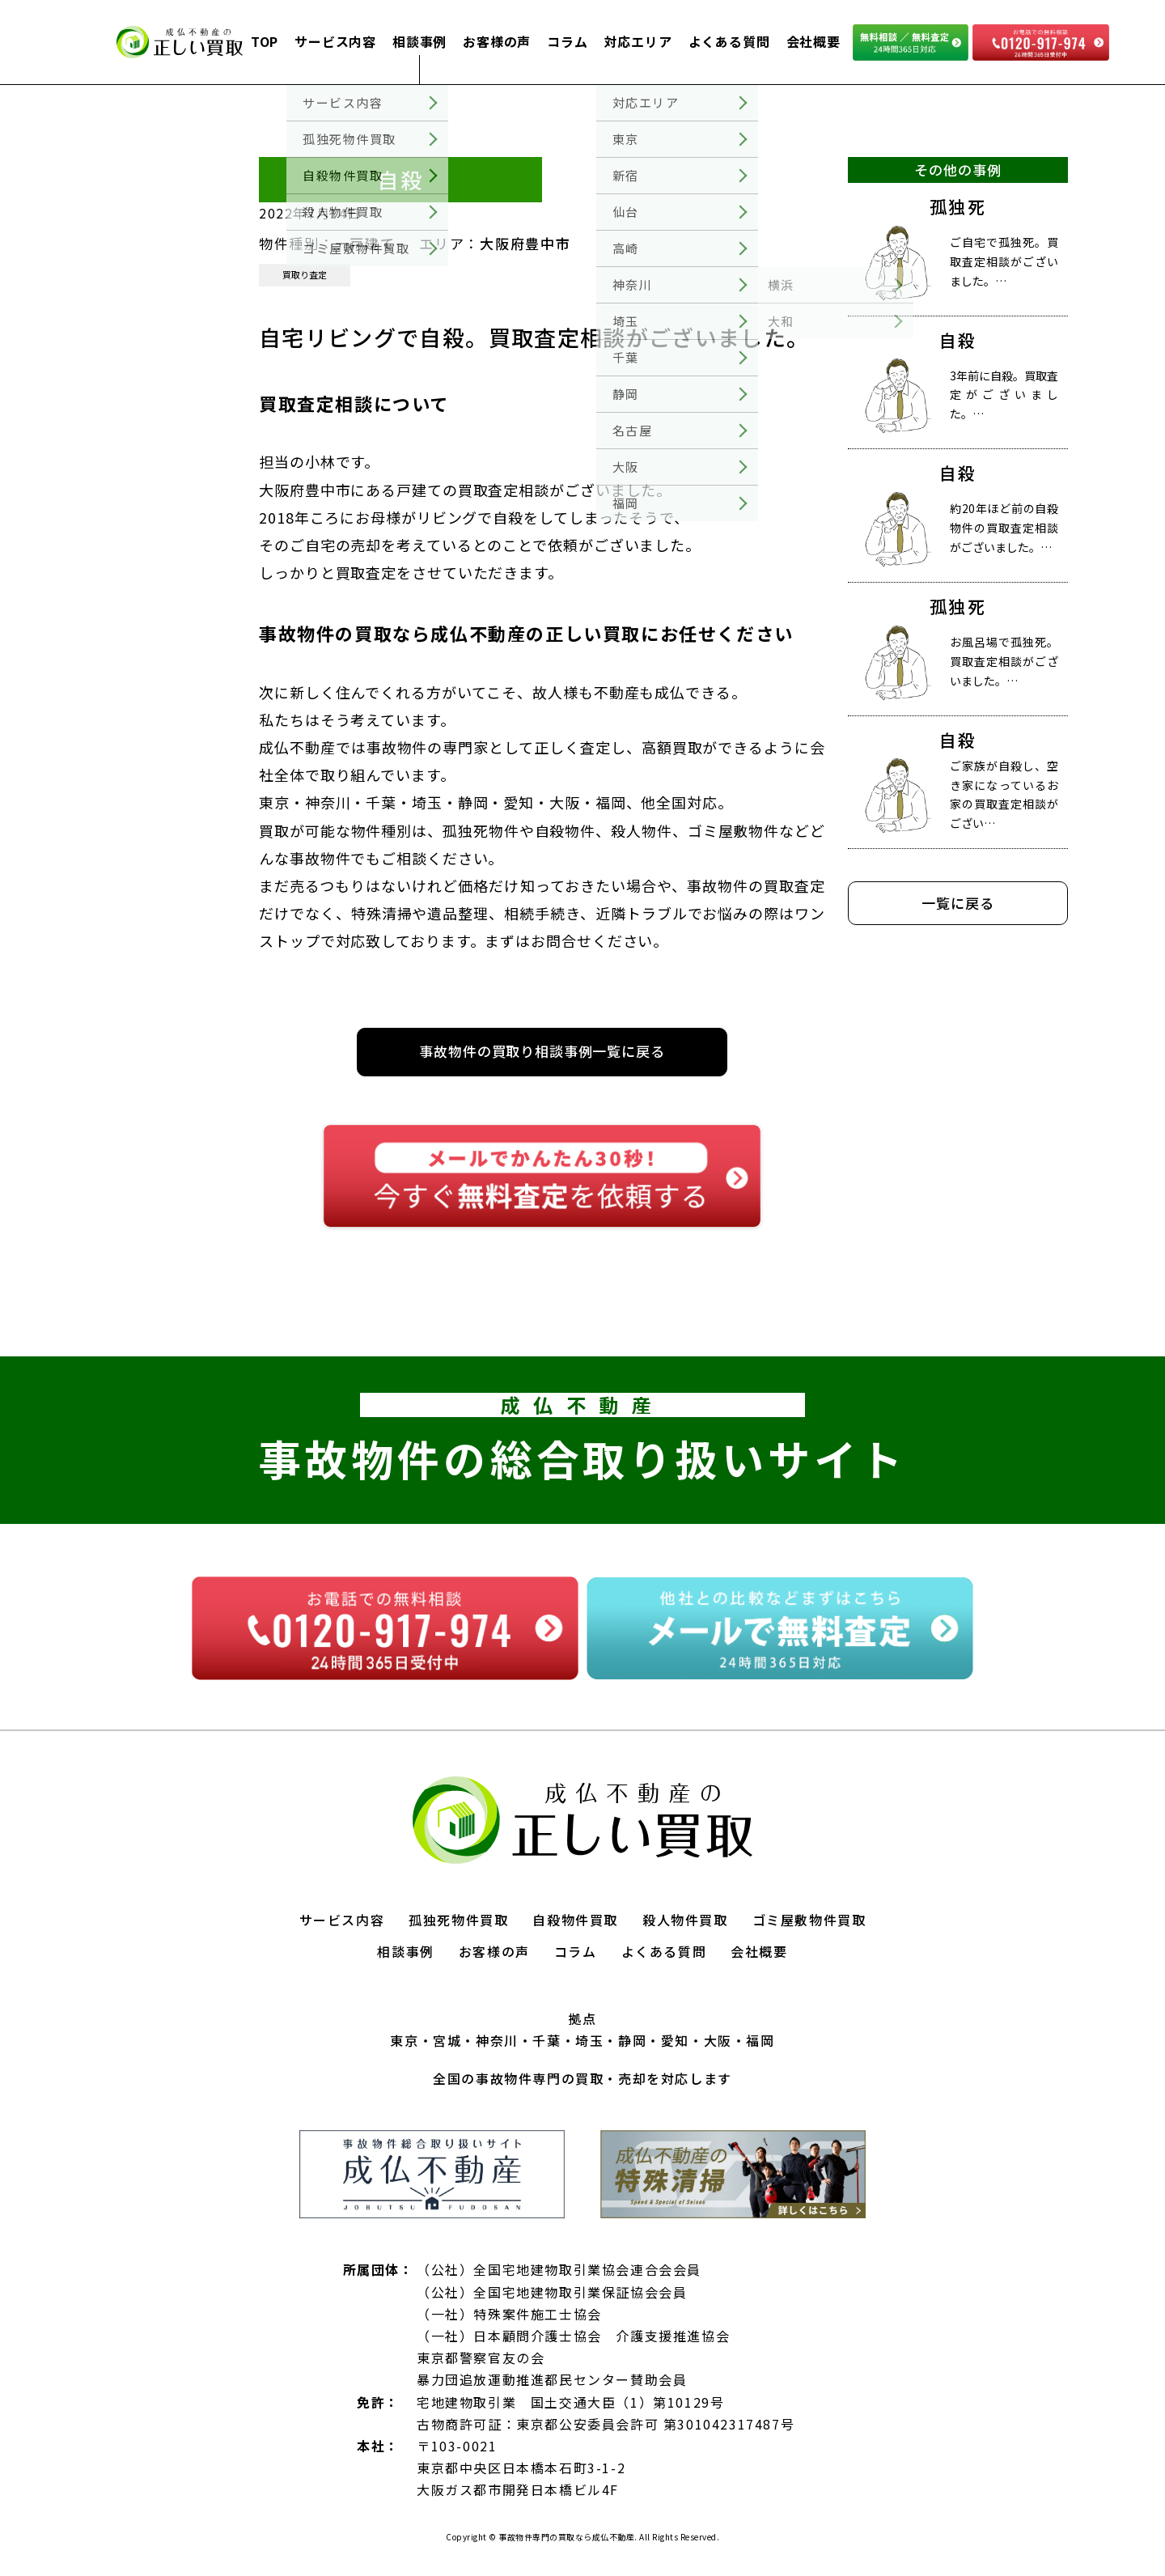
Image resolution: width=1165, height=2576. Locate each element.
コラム (567, 41)
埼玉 (589, 2040)
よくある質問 (729, 41)
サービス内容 (335, 41)
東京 (404, 2040)
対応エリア (638, 41)
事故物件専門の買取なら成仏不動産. (567, 2537)
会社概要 (813, 41)
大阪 (718, 2040)
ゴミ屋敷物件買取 (809, 1919)
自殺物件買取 (575, 1919)
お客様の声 (497, 41)
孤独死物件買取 (458, 1919)
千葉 (546, 2040)
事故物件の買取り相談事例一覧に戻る (541, 1051)
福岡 (760, 2040)
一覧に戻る (957, 903)
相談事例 (419, 41)
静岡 (632, 2040)
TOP (264, 41)
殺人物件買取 (685, 1919)
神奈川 (497, 2040)
